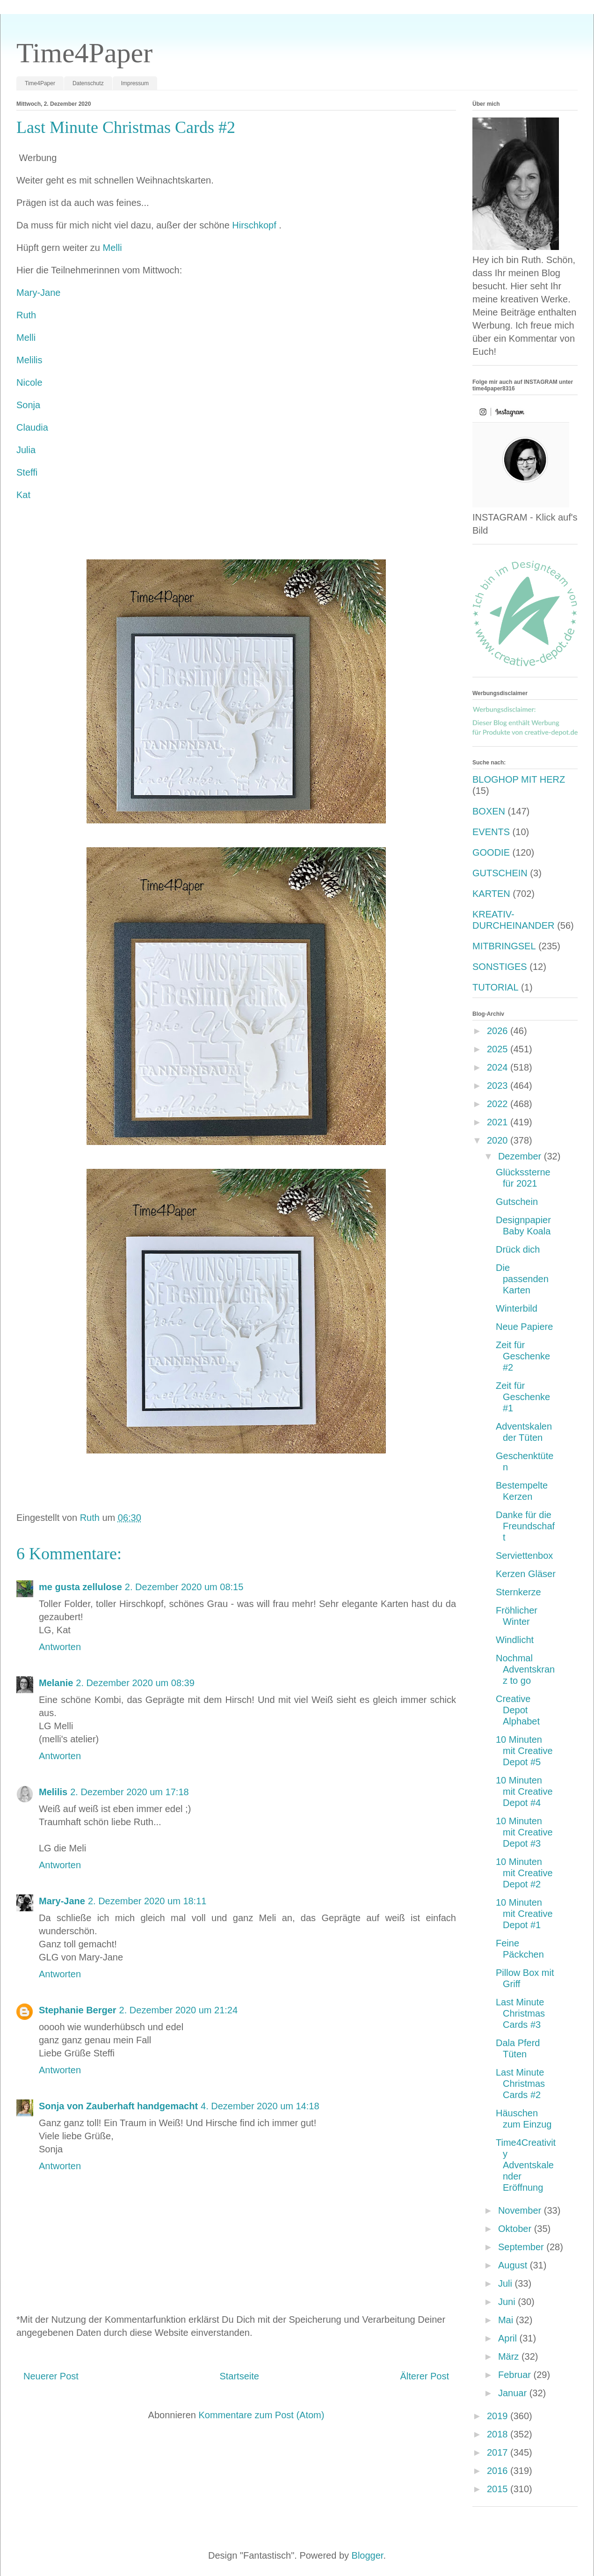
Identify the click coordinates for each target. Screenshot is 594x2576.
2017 (498, 2452)
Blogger (368, 2555)
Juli (506, 2283)
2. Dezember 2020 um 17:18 (129, 1792)
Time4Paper (84, 52)
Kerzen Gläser (526, 1574)
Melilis (29, 360)
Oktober (516, 2229)
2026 (498, 1031)
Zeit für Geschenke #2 (523, 1356)
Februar (516, 2375)
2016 (498, 2471)
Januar (513, 2393)
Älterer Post (424, 2376)
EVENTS (491, 832)
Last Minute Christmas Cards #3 (520, 2013)
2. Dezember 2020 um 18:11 (147, 1901)
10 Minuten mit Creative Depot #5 (524, 1750)
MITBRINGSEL (504, 946)
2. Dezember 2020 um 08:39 (135, 1683)
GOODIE (491, 852)
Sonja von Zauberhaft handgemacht (118, 2106)
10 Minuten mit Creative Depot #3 (524, 1832)
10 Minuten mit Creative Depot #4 (524, 1791)
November (521, 2210)
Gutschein (517, 1201)
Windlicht (515, 1640)
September (522, 2247)
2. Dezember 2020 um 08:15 (184, 1587)
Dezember (521, 1156)
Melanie (56, 1683)
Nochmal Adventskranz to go (525, 1669)
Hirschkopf (255, 225)
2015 (498, 2489)
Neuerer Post (51, 2376)
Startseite (239, 2376)
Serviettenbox (524, 1555)
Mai (507, 2320)
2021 (498, 1122)
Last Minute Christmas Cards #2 (520, 2083)
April (509, 2338)
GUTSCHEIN (500, 873)
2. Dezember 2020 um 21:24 (178, 2010)
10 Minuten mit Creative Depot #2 (524, 1873)
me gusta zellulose (80, 1587)
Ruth (26, 315)
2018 (498, 2434)
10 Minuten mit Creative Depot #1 (524, 1913)
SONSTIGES (499, 966)
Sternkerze (518, 1592)
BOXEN (488, 811)
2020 (498, 1140)
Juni (508, 2302)
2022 (498, 1104)
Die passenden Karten (522, 1278)
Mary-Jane (38, 292)
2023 (498, 1085)
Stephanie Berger (77, 2010)
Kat (23, 495)
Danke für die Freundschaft (525, 1526)
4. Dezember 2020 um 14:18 (260, 2106)
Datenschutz (88, 83)
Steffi (26, 472)
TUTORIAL (495, 987)
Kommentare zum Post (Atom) (261, 2415)
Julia (26, 450)
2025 (498, 1049)
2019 (498, 2416)
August (514, 2265)
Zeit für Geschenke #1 (523, 1396)
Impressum (135, 83)
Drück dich (518, 1249)
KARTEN (491, 893)
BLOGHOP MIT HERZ (518, 779)
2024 (498, 1067)
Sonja (28, 405)
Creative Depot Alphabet (518, 1710)
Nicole (29, 382)
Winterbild (516, 1308)
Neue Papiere (524, 1326)
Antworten (60, 1647)
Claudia (32, 427)
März (510, 2356)
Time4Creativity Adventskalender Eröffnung (526, 2165)
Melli (112, 247)
